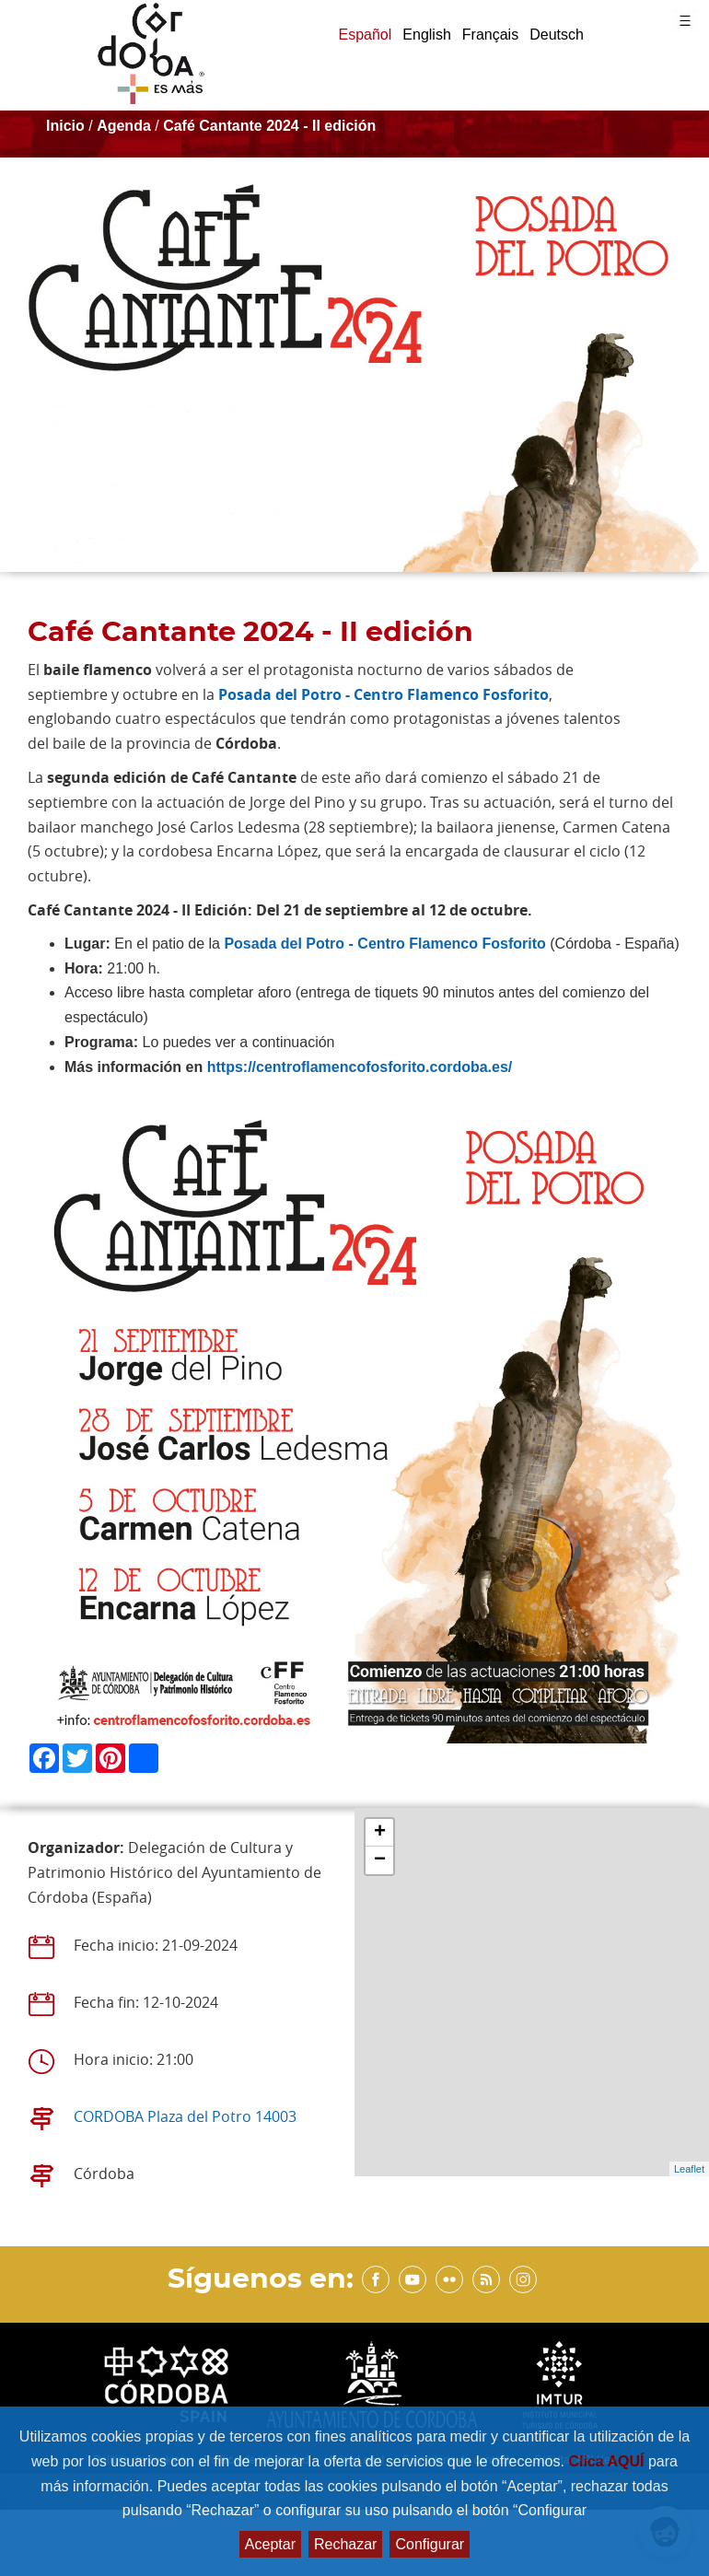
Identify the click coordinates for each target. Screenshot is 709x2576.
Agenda (124, 126)
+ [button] (380, 1833)
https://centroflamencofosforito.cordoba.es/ (360, 1067)
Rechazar (345, 2544)
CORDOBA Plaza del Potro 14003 (185, 2116)
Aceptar (270, 2544)
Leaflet (689, 2168)
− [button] (380, 1860)
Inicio (65, 126)
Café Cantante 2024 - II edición (269, 126)
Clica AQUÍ (608, 2461)
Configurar (429, 2544)
